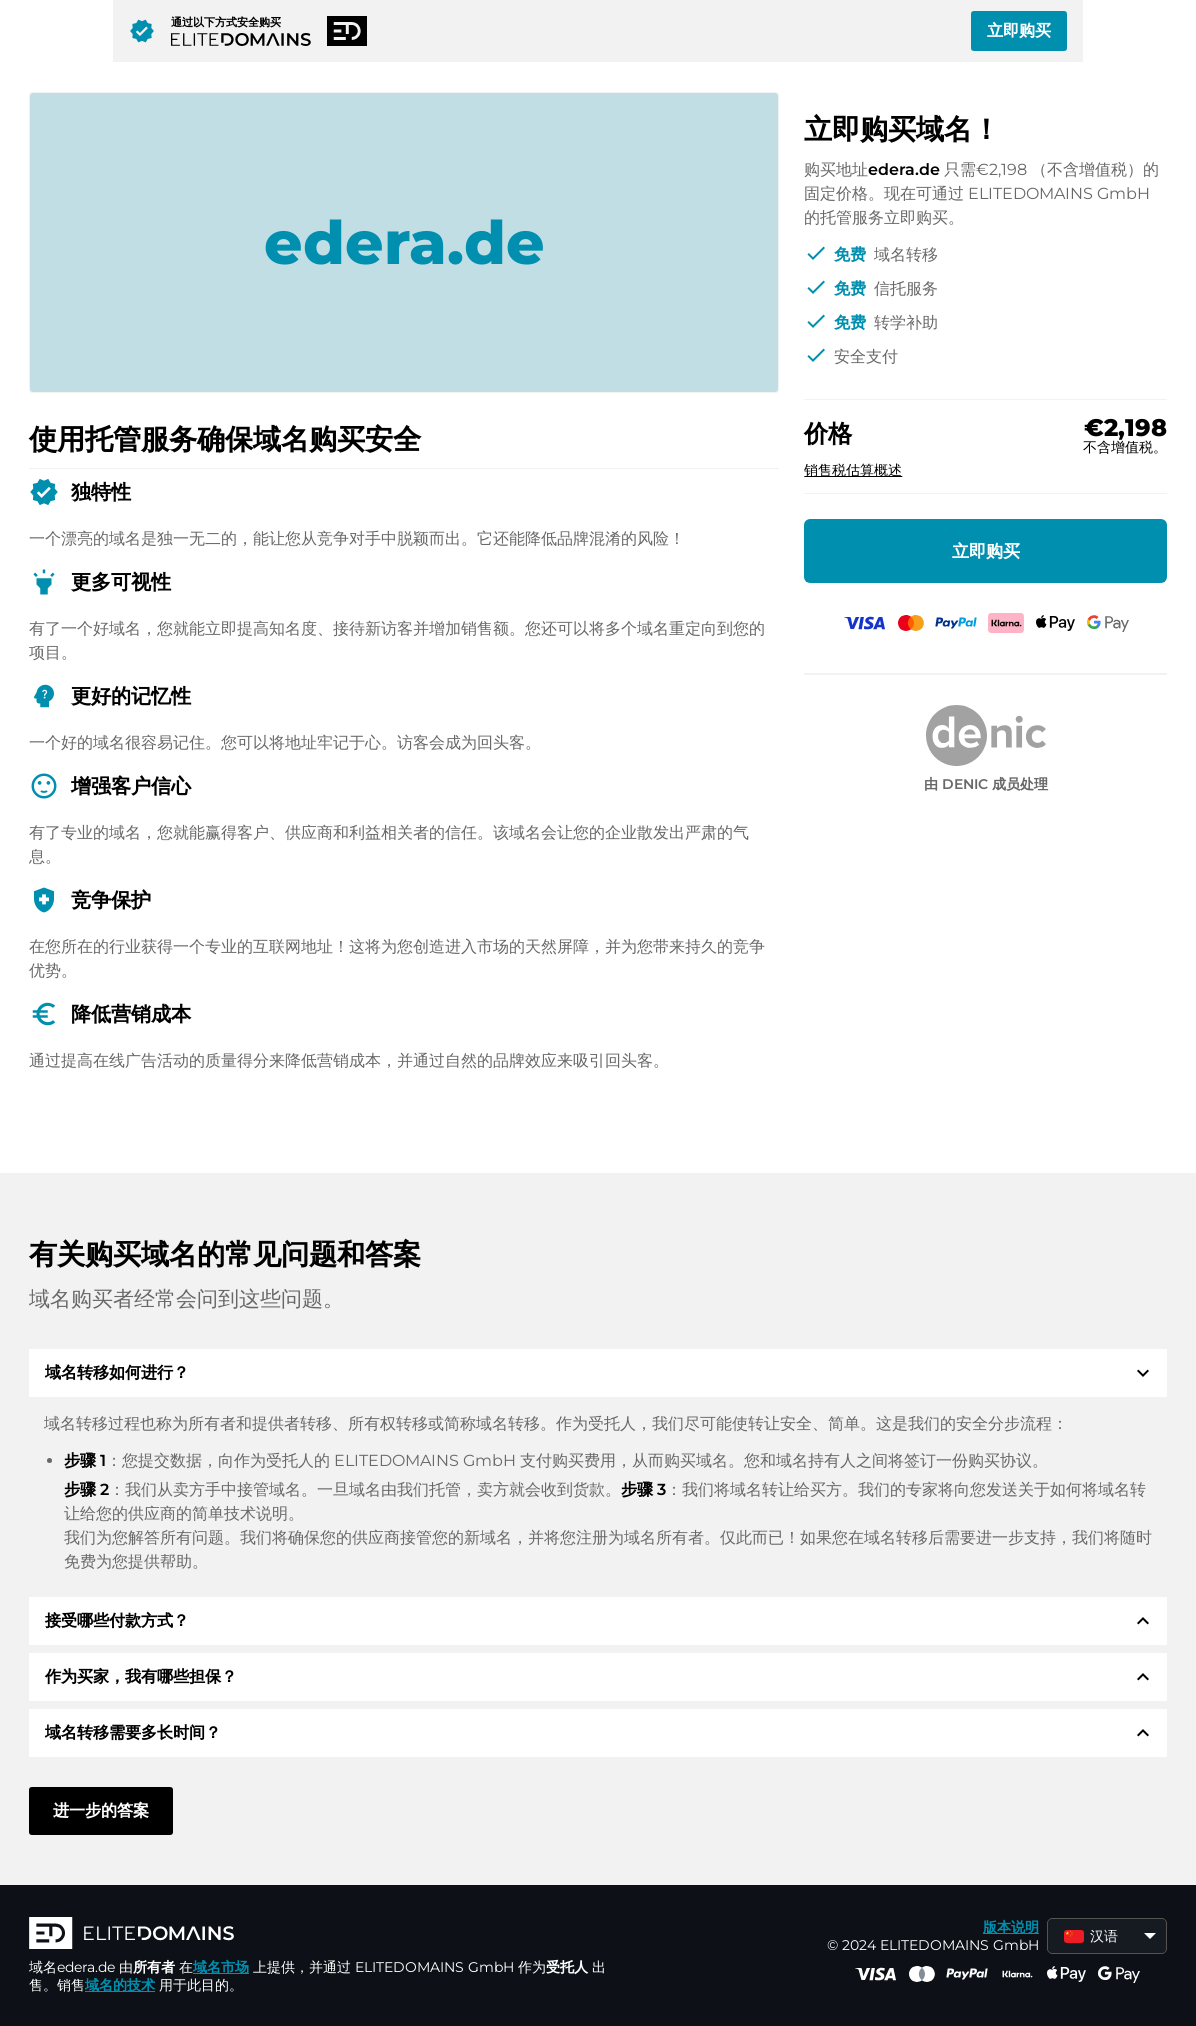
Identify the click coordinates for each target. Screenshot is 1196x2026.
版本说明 (1011, 1927)
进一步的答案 (101, 1810)
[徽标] (329, 1935)
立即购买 (1019, 30)
